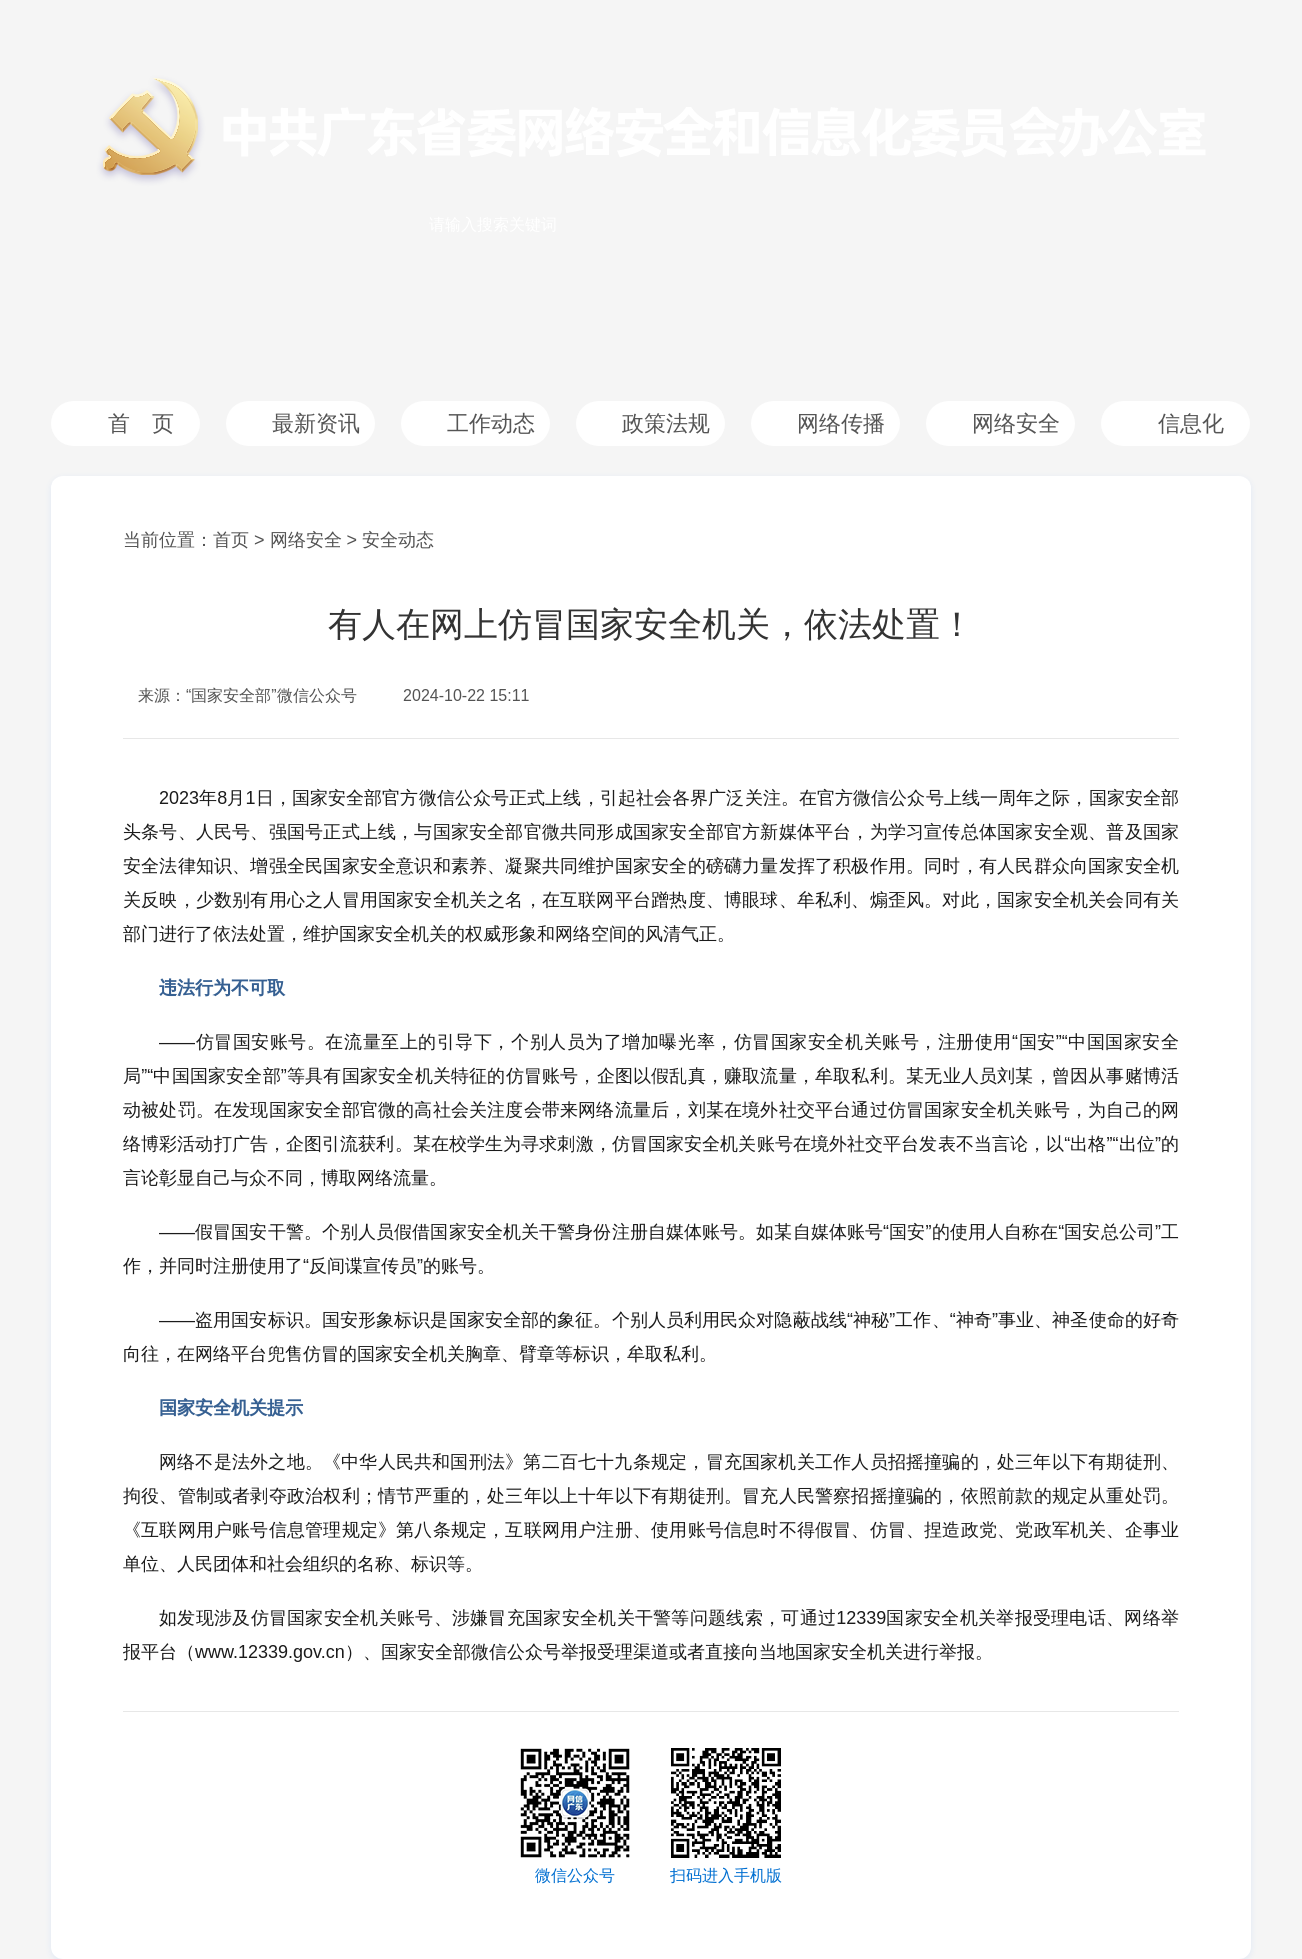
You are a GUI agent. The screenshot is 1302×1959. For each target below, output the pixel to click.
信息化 (1191, 423)
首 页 (141, 423)
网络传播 (841, 423)
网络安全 (1016, 423)
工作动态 (491, 423)
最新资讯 (316, 423)
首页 (231, 540)
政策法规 (666, 423)
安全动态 (398, 540)
